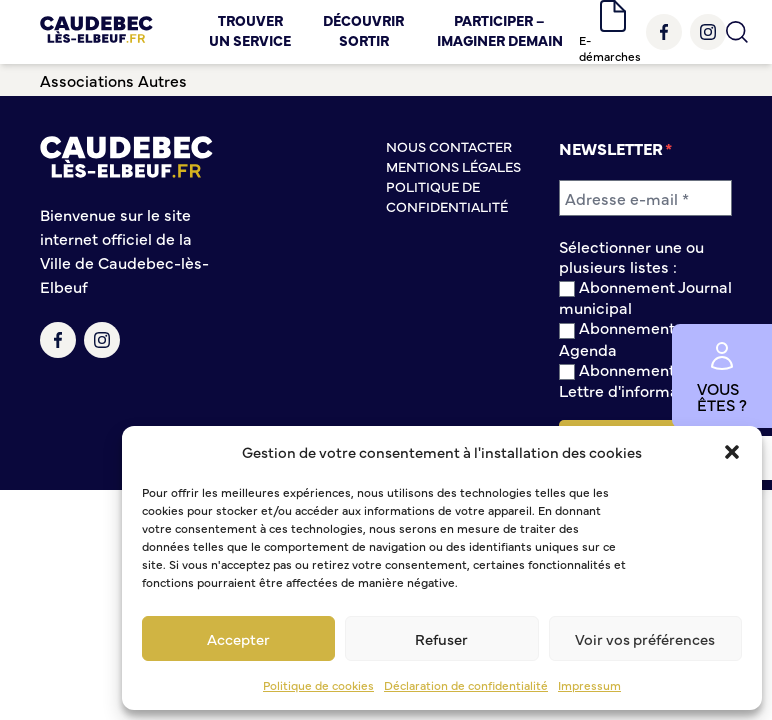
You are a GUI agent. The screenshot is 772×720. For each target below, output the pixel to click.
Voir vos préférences (645, 638)
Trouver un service (250, 30)
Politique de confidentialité (447, 196)
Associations (87, 80)
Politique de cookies (318, 685)
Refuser (441, 638)
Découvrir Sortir (363, 30)
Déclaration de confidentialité (466, 685)
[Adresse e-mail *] (645, 198)
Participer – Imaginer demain (500, 30)
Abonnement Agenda (617, 337)
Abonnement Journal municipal (645, 296)
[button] (732, 452)
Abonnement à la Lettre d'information (633, 379)
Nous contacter (449, 146)
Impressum (589, 685)
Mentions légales (453, 166)
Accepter (238, 638)
